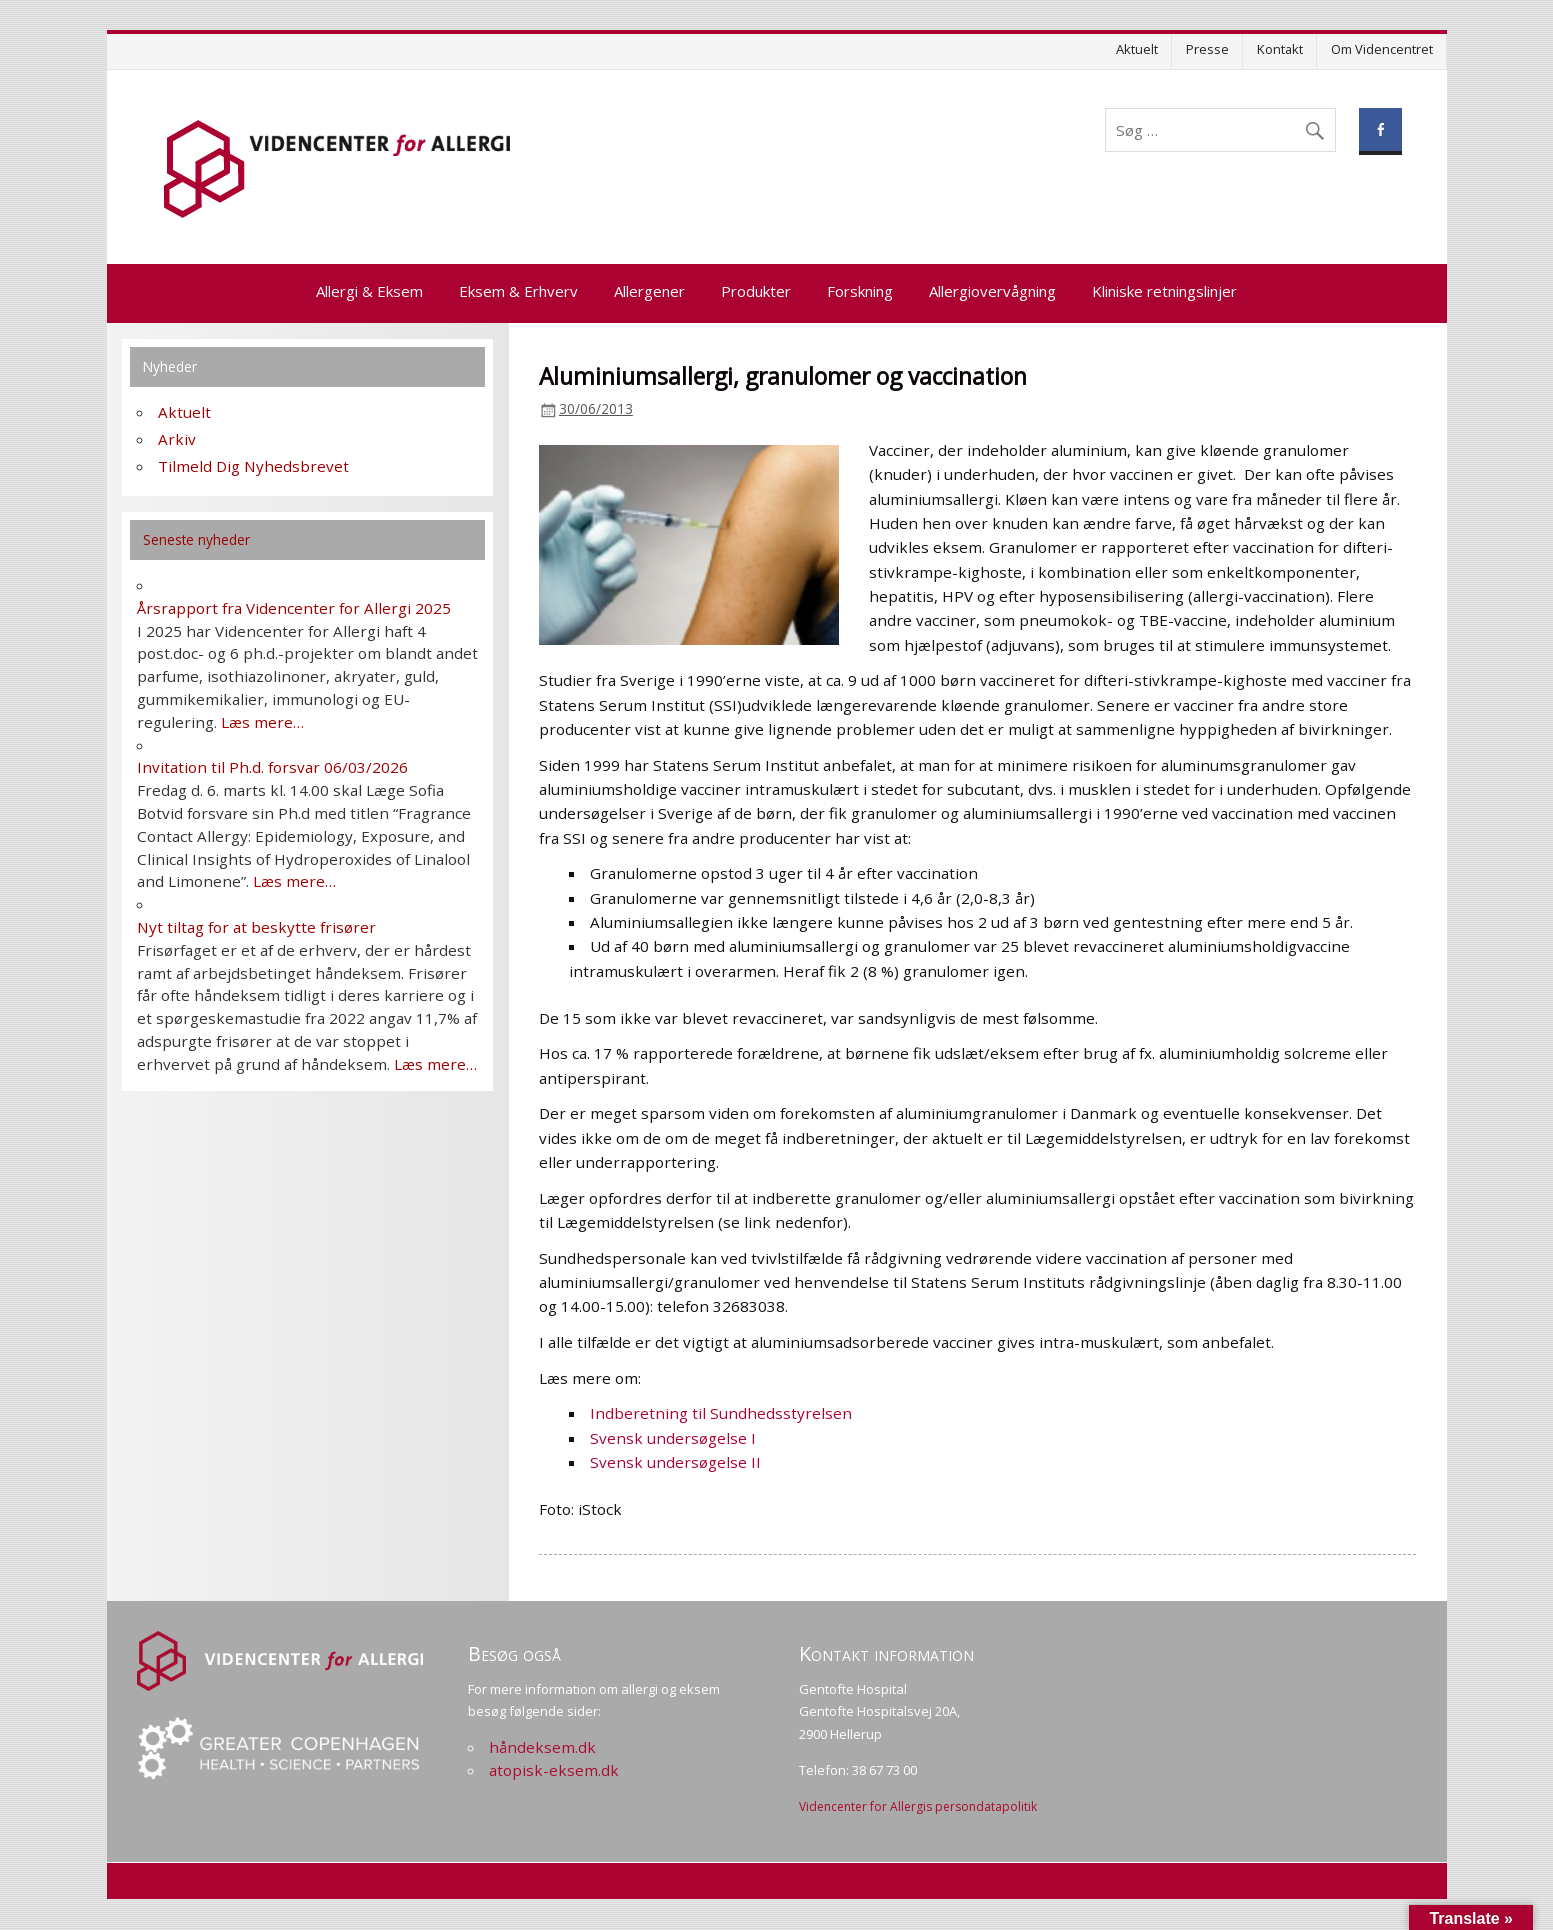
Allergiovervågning (992, 291)
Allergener (649, 291)
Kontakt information (886, 1653)
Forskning (860, 291)
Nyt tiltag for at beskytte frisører (256, 927)
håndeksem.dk (542, 1747)
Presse (1207, 49)
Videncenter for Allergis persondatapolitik (918, 1806)
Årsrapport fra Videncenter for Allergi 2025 (294, 608)
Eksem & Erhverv (518, 291)
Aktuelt (1137, 49)
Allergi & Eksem (369, 291)
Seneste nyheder (196, 539)
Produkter (756, 291)
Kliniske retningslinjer (1164, 291)
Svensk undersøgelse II (675, 1462)
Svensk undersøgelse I (673, 1438)
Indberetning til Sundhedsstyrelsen (721, 1413)
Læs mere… (262, 722)
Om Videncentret (1382, 49)
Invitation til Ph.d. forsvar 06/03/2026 (272, 767)
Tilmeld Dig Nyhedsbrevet (253, 466)
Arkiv (177, 439)
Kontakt (1280, 49)
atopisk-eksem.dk (554, 1770)
